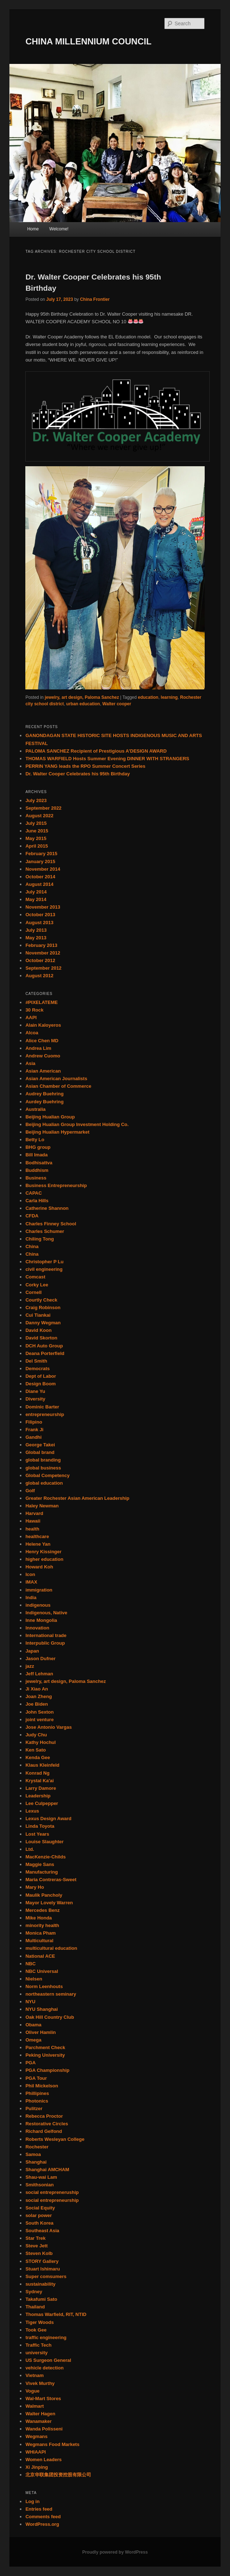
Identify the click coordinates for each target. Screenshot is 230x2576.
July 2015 (36, 823)
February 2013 (41, 945)
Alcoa (31, 1032)
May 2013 (35, 937)
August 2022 (39, 815)
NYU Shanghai (41, 2009)
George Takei (40, 1444)
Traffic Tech (38, 2345)
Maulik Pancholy (43, 1895)
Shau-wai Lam (41, 2177)
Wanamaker (38, 2421)
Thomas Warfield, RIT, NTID (55, 2314)
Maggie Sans (39, 1864)
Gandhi (33, 1437)
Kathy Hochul (40, 1742)
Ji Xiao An (36, 1689)
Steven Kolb (38, 2253)
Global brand (39, 1452)
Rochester (36, 2146)
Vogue (32, 2391)
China (31, 1246)
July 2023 (36, 800)
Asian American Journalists (56, 1078)
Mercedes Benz (42, 1910)
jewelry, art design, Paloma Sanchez (82, 697)
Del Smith (36, 1361)
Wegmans (36, 2436)
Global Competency (47, 1475)
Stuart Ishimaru (42, 2269)
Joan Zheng (38, 1696)
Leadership (37, 1795)
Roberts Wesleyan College (54, 2139)
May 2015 (35, 838)
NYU (30, 2001)
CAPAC (33, 1193)
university (36, 2352)
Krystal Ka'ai (39, 1780)
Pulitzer (33, 2108)
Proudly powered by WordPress (115, 2552)
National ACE (40, 1956)
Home (33, 228)
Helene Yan (37, 1544)
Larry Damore (40, 1788)
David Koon (38, 1330)
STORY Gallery (42, 2261)
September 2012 (43, 968)
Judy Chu (36, 1734)
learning (169, 697)
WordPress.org (42, 2524)
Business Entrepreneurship (56, 1185)
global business (43, 1468)
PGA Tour (36, 2078)
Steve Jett (36, 2245)
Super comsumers (45, 2276)
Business (35, 1178)
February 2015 (41, 853)
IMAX (31, 1582)
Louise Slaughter (44, 1841)
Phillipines (37, 2093)
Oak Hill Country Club (49, 2017)
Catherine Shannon (46, 1208)
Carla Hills (36, 1200)
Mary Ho (34, 1887)
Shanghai (36, 2162)
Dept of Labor (40, 1376)
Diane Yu (35, 1391)
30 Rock (34, 1010)
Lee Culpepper (41, 1803)
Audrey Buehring (44, 1093)
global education (44, 1483)
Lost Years (37, 1834)
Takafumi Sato (41, 2299)
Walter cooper (116, 703)
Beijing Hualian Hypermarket (57, 1132)
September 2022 (43, 808)
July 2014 (36, 892)
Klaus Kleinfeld (42, 1765)
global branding (43, 1460)
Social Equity (40, 2208)
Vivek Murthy (40, 2383)
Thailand (34, 2306)
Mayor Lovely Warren (49, 1902)
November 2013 (42, 907)
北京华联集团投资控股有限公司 (58, 2474)
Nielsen (33, 1979)
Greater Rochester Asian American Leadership (77, 1498)
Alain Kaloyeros (43, 1025)
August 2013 (39, 922)
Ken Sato (35, 1750)
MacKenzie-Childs (45, 1857)
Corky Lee (36, 1284)
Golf (30, 1490)
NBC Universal (41, 1971)
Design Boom (40, 1383)
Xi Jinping (36, 2467)
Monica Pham (40, 1933)
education (148, 697)
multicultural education (51, 1948)
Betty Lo (34, 1139)
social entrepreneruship (51, 2192)
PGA (30, 2062)
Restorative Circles (46, 2123)
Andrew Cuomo (42, 1055)
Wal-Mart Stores (43, 2398)
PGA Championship (47, 2070)
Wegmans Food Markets (52, 2444)
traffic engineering (45, 2337)
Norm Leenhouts (44, 1986)
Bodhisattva (38, 1162)
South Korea (39, 2223)
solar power (38, 2215)
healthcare (37, 1536)
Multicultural (39, 1940)
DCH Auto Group (44, 1345)
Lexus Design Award (48, 1818)
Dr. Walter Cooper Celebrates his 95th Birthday (77, 773)
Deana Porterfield (44, 1353)
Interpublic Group (45, 1643)
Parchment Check (45, 2047)
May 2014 (35, 899)
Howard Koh (39, 1567)
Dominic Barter (42, 1407)
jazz (29, 1666)
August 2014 (39, 884)
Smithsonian (39, 2184)
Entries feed (38, 2509)
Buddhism (36, 1170)
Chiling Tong (39, 1239)
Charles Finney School (50, 1223)
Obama (33, 2024)
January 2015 (40, 861)
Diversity (35, 1399)
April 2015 (36, 846)
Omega (33, 2040)
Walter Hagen (40, 2413)
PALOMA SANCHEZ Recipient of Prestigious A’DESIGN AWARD (96, 751)
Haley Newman (42, 1505)
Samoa (33, 2154)
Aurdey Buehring (44, 1101)
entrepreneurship (44, 1414)
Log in (32, 2501)
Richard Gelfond (43, 2131)
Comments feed (43, 2516)
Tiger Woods (39, 2322)
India (30, 1597)
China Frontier (95, 299)
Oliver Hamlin (40, 2032)
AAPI (31, 1017)
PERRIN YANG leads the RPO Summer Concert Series (85, 766)
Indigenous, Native (46, 1612)
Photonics (36, 2101)
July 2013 (36, 930)
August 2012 (39, 975)
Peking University (45, 2055)
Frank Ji (34, 1429)
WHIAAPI (35, 2452)
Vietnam (34, 2375)
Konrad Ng (37, 1773)
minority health (42, 1925)
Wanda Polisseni (44, 2429)
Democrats (37, 1368)
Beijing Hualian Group (50, 1117)
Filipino (33, 1422)
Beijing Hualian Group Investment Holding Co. (76, 1124)
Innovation (37, 1628)
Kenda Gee (37, 1757)
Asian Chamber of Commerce (58, 1086)
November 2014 (42, 869)
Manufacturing (41, 1872)
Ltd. (29, 1849)
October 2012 (40, 960)
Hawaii (32, 1521)
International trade (45, 1635)
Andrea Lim (38, 1048)
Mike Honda (38, 1918)
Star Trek (35, 2238)
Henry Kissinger (43, 1551)
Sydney (33, 2291)
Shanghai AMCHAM (47, 2169)
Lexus (32, 1811)
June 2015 (36, 831)
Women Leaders (43, 2459)
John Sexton (39, 1712)
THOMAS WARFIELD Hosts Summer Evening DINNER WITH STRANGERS (107, 758)
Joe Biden (36, 1704)
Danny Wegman (42, 1322)
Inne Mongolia (41, 1620)
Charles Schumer (44, 1231)
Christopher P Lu (44, 1261)
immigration (38, 1590)
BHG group (37, 1147)
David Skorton (41, 1338)
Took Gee (35, 2330)
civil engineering (44, 1269)
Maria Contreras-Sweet (50, 1879)
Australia (35, 1109)
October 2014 (40, 876)
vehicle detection (44, 2368)
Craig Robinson (42, 1307)
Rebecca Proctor (44, 2116)
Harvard (34, 1513)
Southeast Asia (42, 2230)
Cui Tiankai (37, 1315)
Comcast (35, 1277)
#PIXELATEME (41, 1002)
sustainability (40, 2284)
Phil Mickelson (41, 2085)
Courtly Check (41, 1300)
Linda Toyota (39, 1826)
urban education (83, 703)
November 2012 (42, 953)
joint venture (39, 1719)
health (32, 1529)
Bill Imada (36, 1154)
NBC (30, 1963)
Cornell (33, 1292)
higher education (44, 1559)
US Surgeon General (48, 2360)
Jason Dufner (40, 1658)
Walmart (34, 2406)
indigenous (37, 1605)
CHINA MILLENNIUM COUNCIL (88, 41)
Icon (30, 1574)
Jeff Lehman (39, 1673)
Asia (30, 1063)
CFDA (31, 1215)
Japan (32, 1651)
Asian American (43, 1071)
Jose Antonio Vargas (48, 1727)
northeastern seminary (50, 1994)
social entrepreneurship (51, 2200)
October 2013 (40, 914)
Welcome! (58, 228)
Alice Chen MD (41, 1040)
